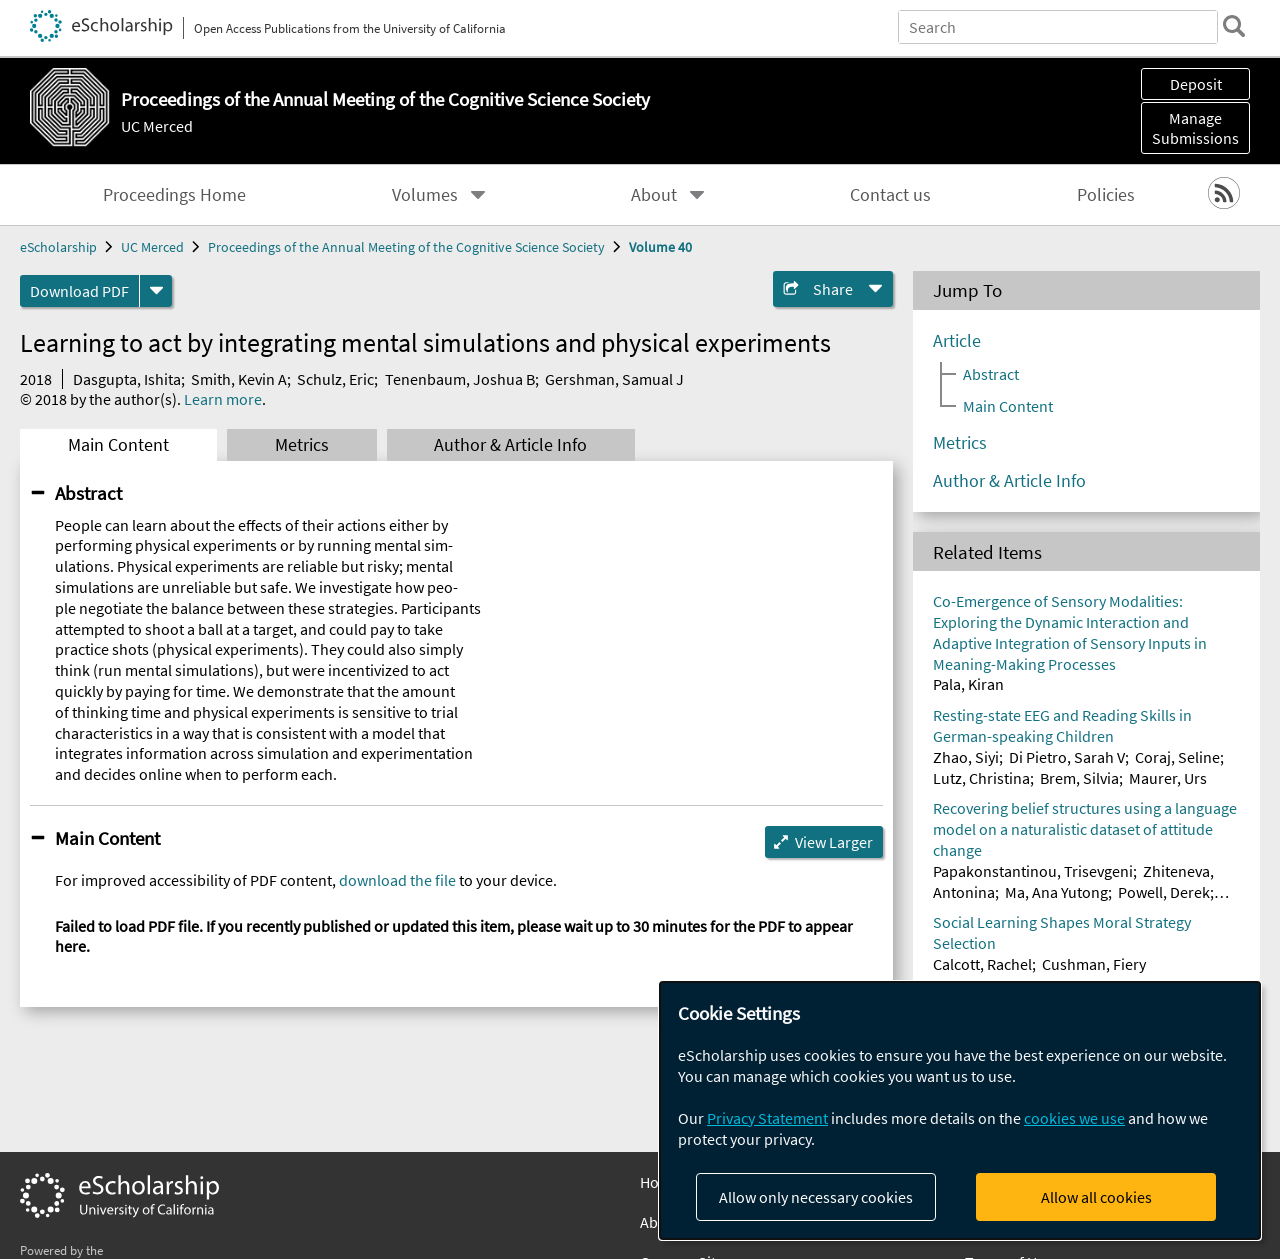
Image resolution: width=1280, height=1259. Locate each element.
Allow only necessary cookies (816, 1197)
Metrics (302, 445)
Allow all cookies (1096, 1197)
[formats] (156, 291)
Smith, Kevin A (239, 379)
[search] (1234, 26)
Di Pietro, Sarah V (1067, 757)
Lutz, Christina (981, 778)
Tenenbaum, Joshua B (460, 379)
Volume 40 (660, 247)
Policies (1106, 195)
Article (957, 341)
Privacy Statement (767, 1118)
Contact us (890, 195)
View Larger (834, 842)
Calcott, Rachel (982, 964)
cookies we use (1074, 1118)
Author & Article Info (510, 445)
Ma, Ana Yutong (1056, 892)
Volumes (425, 195)
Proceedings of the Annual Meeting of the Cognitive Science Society (406, 247)
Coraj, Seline (1177, 757)
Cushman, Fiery (1094, 964)
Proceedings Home (174, 195)
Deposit (1196, 84)
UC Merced (157, 126)
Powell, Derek (1164, 892)
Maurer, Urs (1168, 778)
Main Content (118, 445)
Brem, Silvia (1079, 778)
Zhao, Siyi (966, 757)
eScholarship (58, 247)
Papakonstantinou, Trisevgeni (1033, 871)
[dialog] (960, 1110)
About (654, 195)
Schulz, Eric (335, 379)
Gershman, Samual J (614, 379)
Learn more (223, 399)
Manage (1195, 128)
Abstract (88, 493)
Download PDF (79, 291)
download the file (397, 880)
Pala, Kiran (968, 684)
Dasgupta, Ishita (127, 379)
